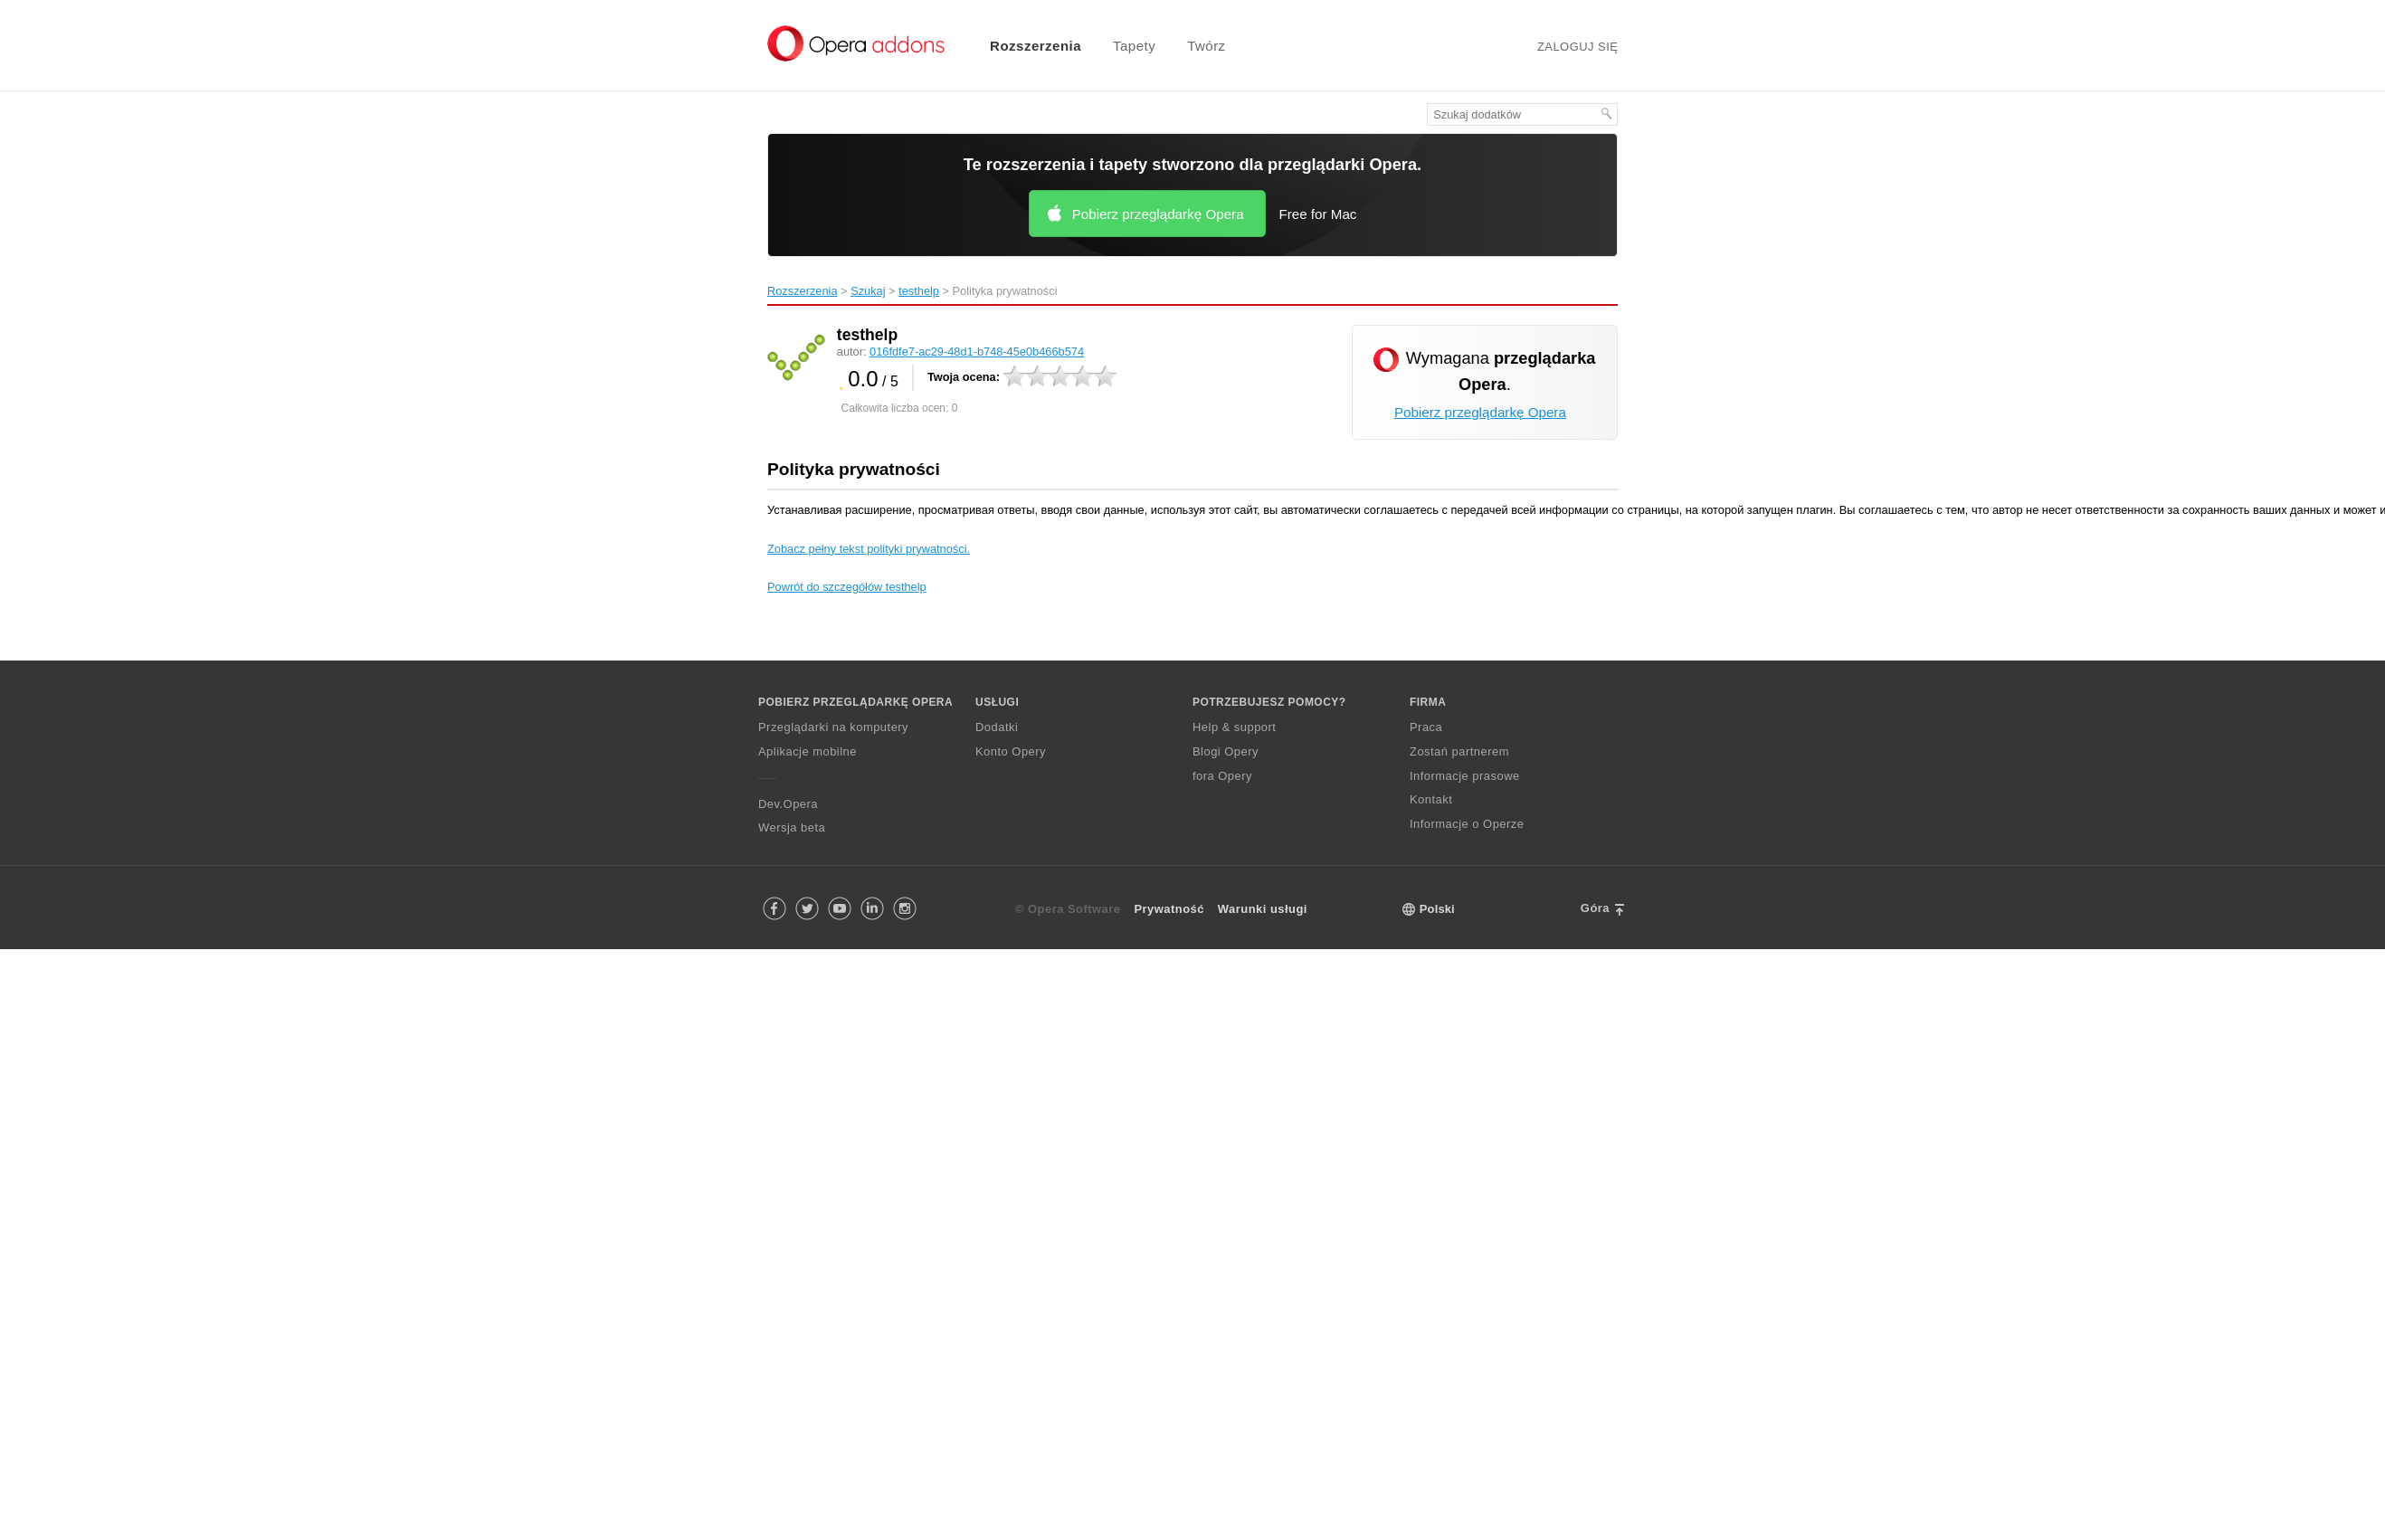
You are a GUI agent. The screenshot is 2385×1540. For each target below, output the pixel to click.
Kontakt (1431, 799)
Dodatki (996, 727)
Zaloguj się (1578, 46)
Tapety (1134, 45)
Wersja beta (791, 827)
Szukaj (867, 291)
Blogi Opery (1225, 751)
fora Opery (1222, 776)
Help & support (1234, 727)
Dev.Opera (788, 804)
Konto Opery (1010, 751)
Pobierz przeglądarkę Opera (1158, 214)
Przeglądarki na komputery (833, 727)
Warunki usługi (1262, 909)
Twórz (1206, 45)
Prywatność (1169, 909)
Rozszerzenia (1035, 45)
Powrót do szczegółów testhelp (846, 587)
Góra (1595, 908)
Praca (1426, 727)
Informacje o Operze (1467, 824)
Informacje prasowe (1465, 776)
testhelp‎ (918, 291)
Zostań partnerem (1459, 751)
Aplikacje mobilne (807, 751)
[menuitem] (1024, 45)
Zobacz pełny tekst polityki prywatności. (868, 549)
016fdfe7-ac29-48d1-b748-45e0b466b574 (976, 351)
